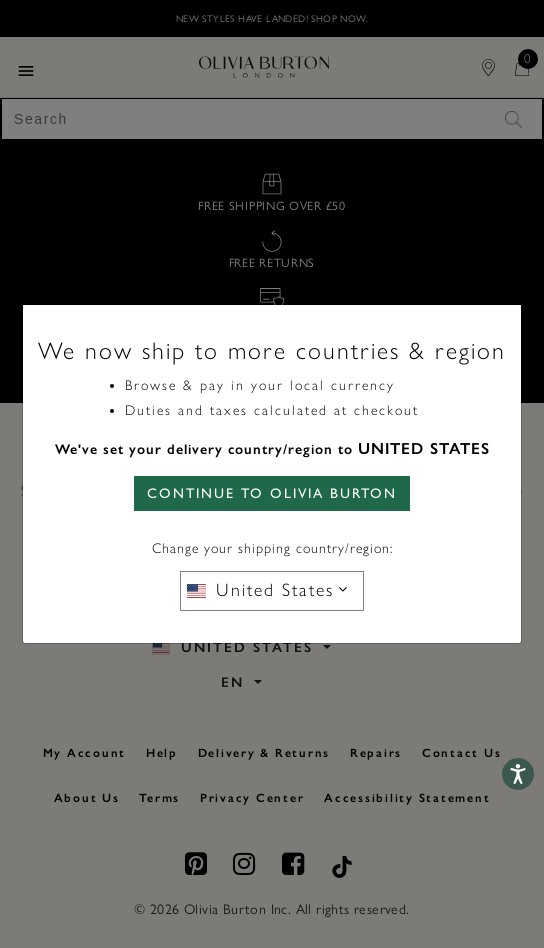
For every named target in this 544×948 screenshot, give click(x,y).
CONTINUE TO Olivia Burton (272, 493)
